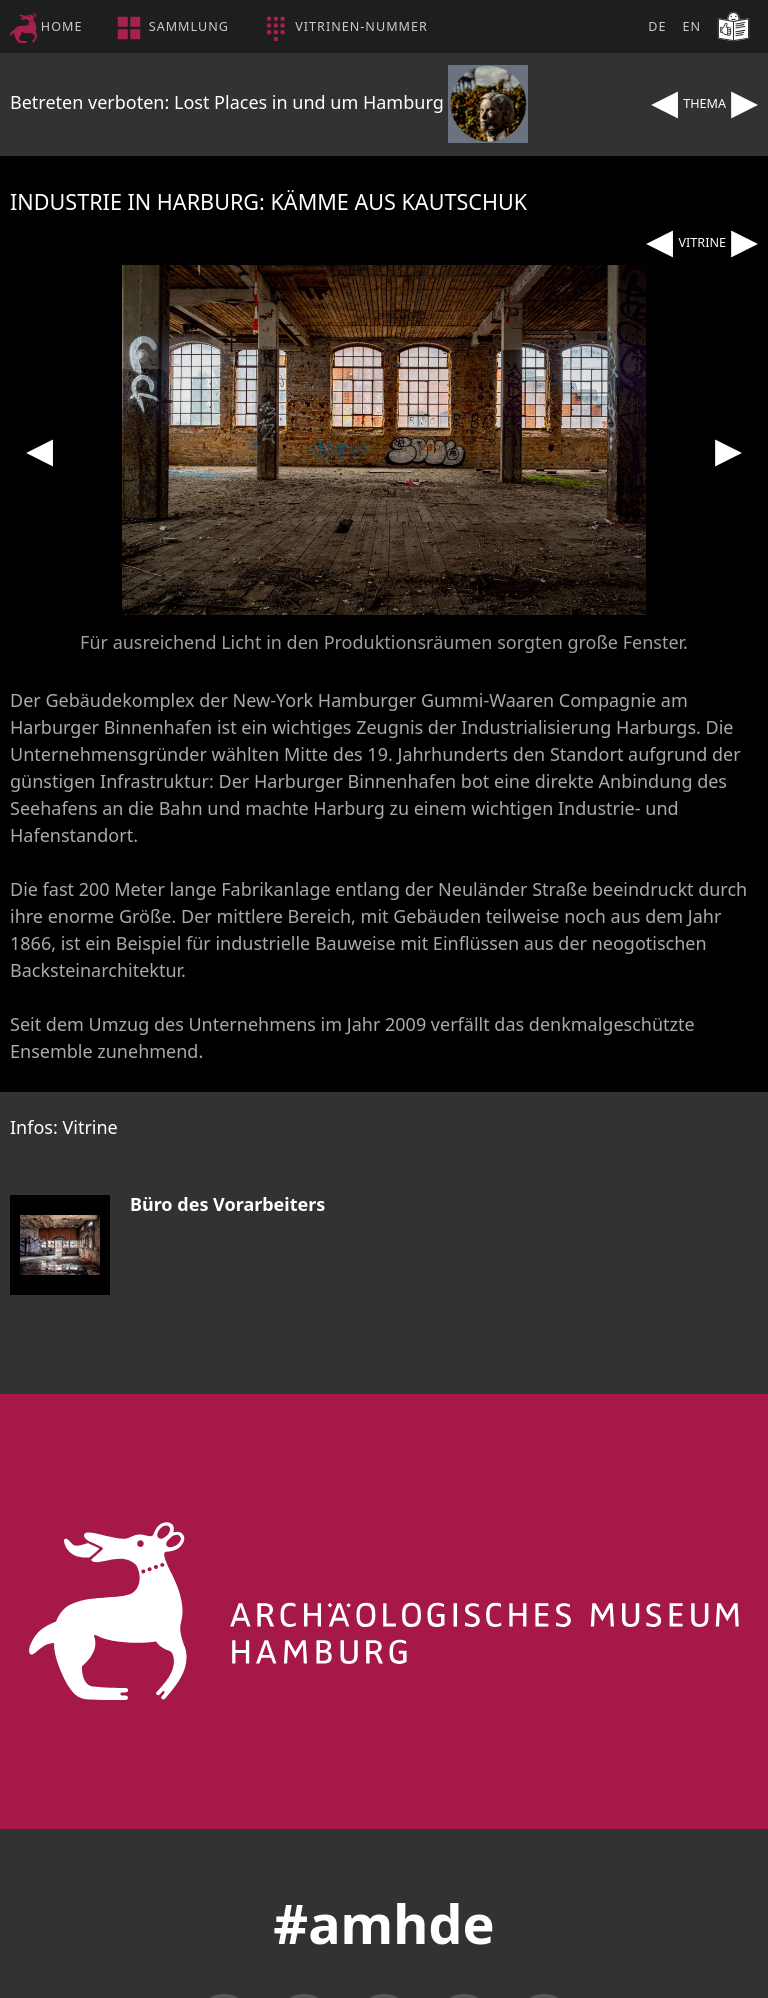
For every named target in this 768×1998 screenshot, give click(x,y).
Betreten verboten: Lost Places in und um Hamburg (269, 102)
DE (657, 26)
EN (691, 26)
